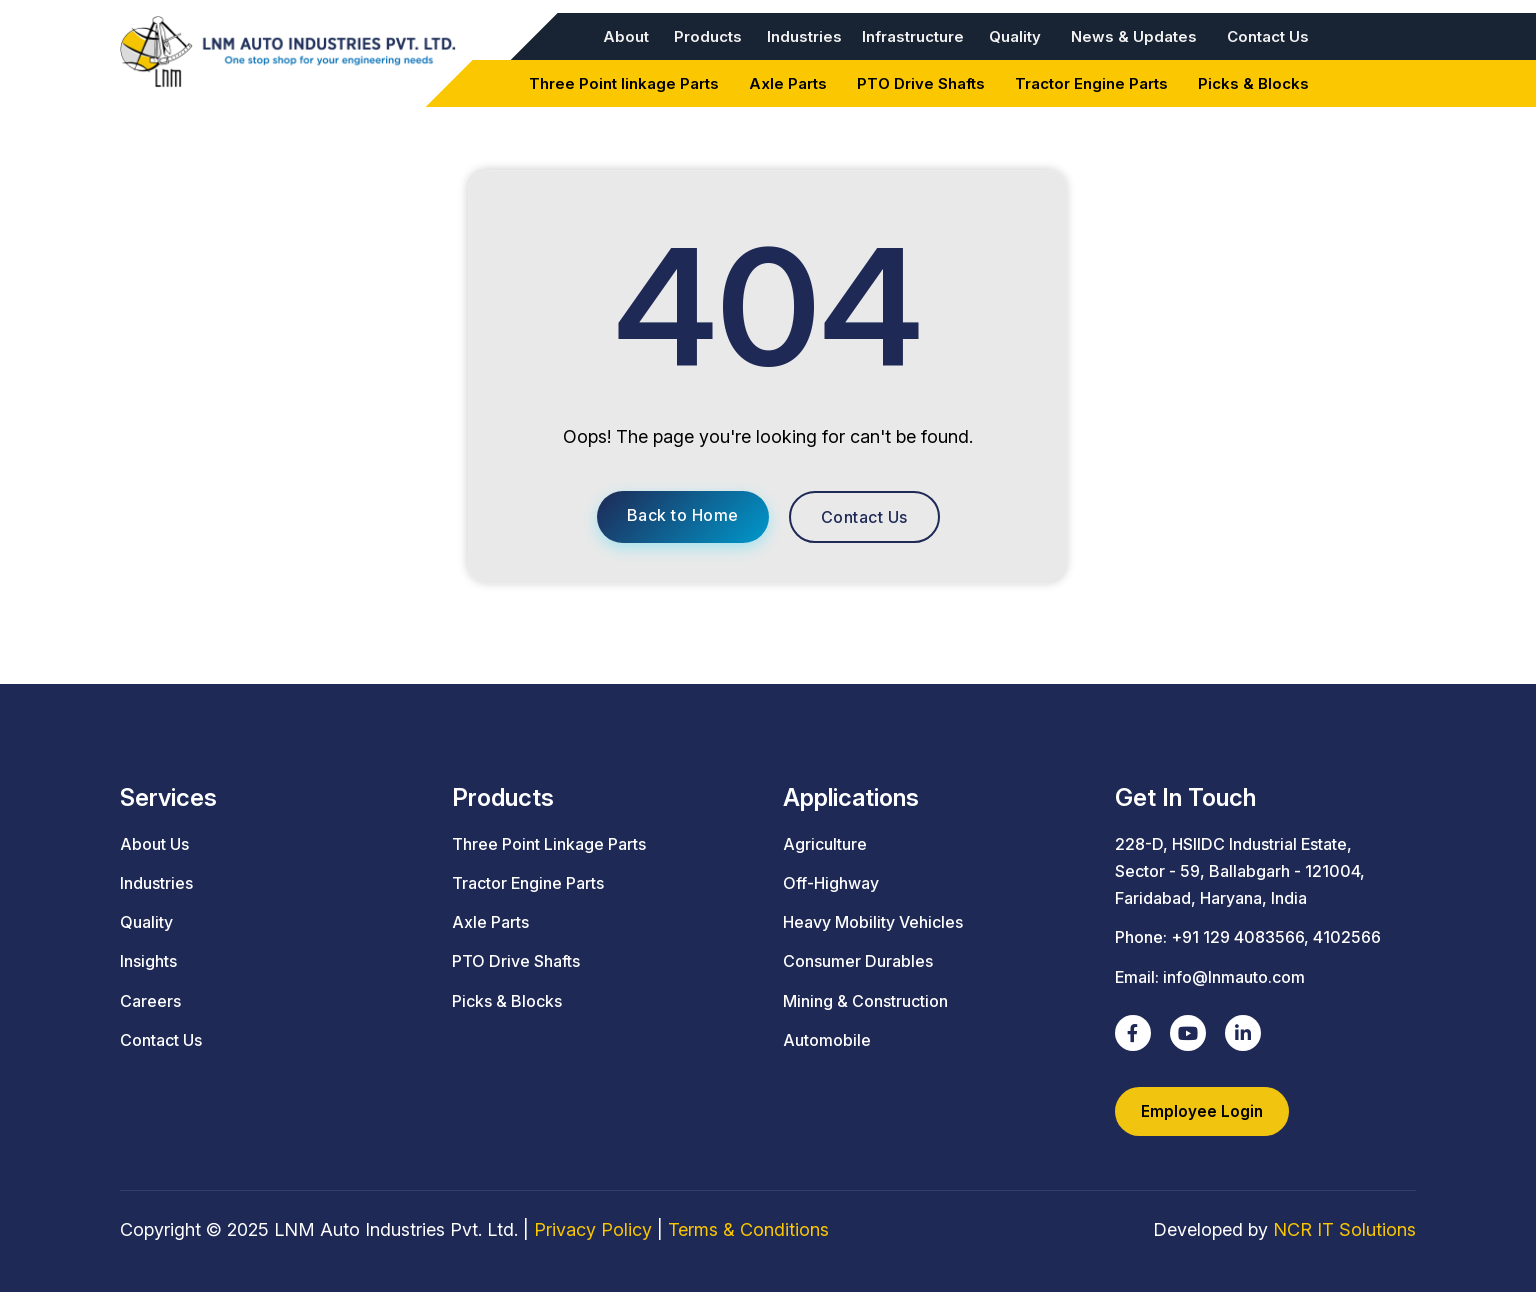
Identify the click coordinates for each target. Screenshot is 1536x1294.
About (626, 36)
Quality (1015, 36)
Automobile (827, 1040)
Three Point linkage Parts (624, 83)
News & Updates (1134, 36)
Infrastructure (913, 36)
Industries (804, 36)
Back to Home (683, 515)
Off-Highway (831, 883)
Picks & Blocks (1253, 83)
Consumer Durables (858, 961)
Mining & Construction (865, 1001)
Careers (150, 1001)
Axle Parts (788, 83)
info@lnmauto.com (1234, 977)
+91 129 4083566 (1237, 937)
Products (708, 36)
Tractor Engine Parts (1091, 83)
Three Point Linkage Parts (549, 844)
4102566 (1347, 937)
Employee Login (1202, 1112)
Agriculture (825, 844)
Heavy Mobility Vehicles (873, 922)
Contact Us (1268, 36)
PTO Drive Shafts (921, 83)
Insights (148, 961)
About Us (154, 844)
